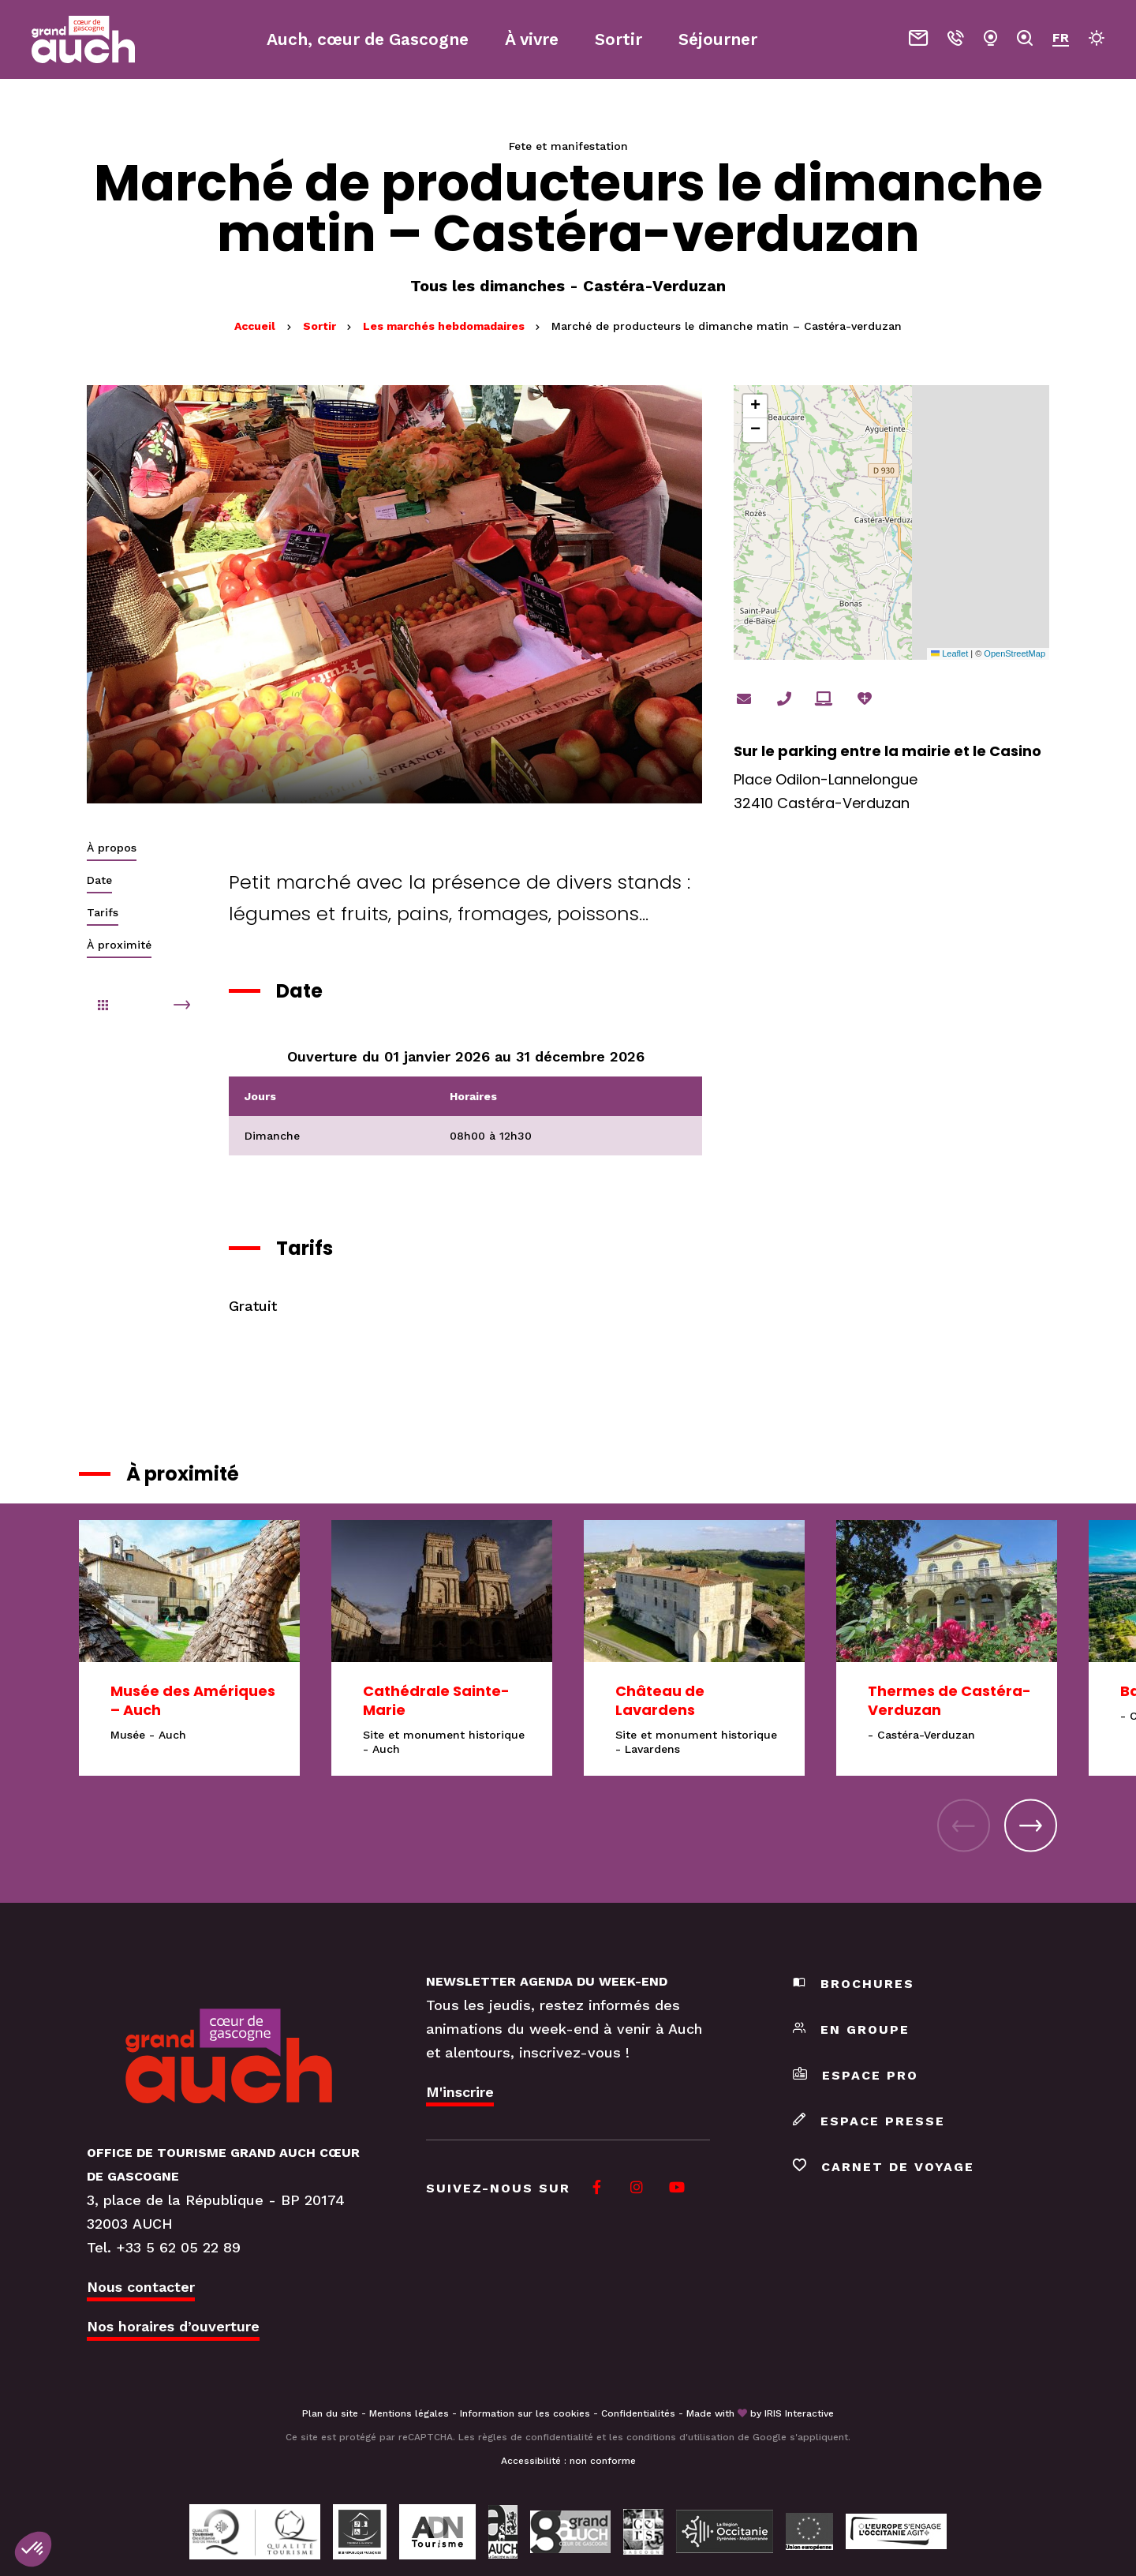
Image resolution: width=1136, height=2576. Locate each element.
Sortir (321, 326)
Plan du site (330, 2413)
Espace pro (855, 2075)
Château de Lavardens (659, 1700)
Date (99, 880)
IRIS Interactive (799, 2413)
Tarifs (102, 912)
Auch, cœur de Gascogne (368, 39)
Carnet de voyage (883, 2166)
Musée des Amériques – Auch (192, 1700)
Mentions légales (409, 2413)
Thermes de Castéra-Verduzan (949, 1700)
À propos (111, 847)
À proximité (119, 944)
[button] (755, 406)
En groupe (851, 2029)
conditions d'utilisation (680, 2437)
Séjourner (717, 39)
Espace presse (869, 2121)
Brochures (853, 1983)
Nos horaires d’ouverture (173, 2326)
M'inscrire (460, 2092)
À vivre (532, 39)
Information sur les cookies (525, 2413)
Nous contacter (141, 2286)
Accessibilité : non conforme (568, 2460)
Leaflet (949, 653)
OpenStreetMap (1014, 653)
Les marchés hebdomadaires (445, 326)
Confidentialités (638, 2413)
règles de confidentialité (535, 2437)
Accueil (254, 326)
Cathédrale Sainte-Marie (436, 1700)
